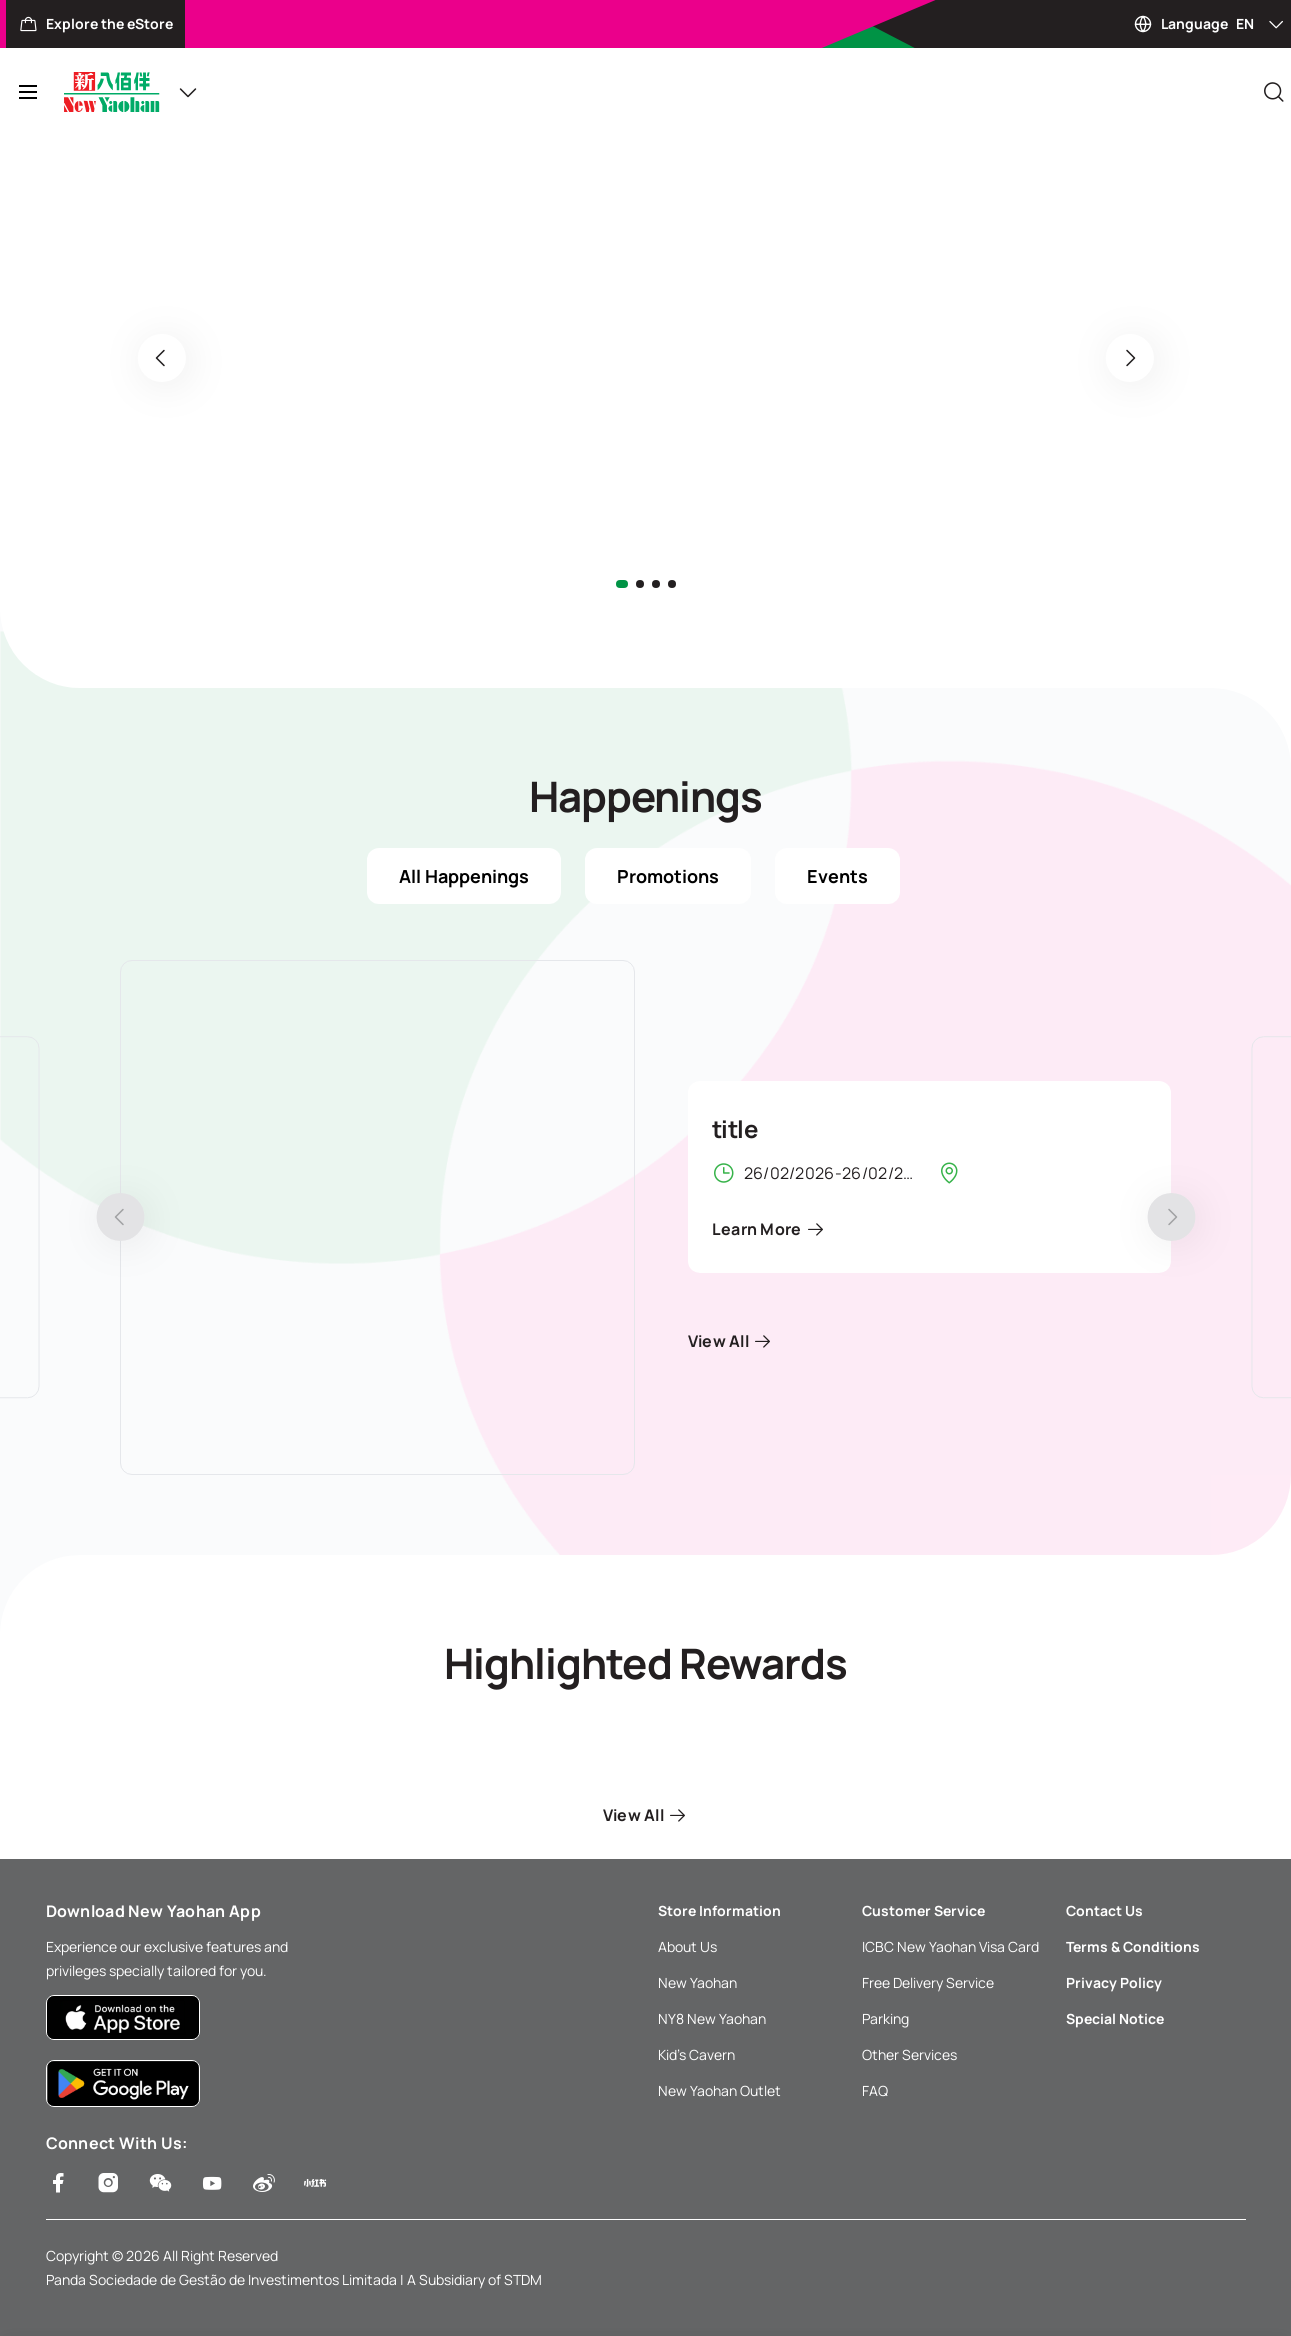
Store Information (719, 1910)
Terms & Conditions (1133, 1946)
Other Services (909, 2054)
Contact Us (1104, 1910)
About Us (687, 1946)
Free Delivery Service (928, 1982)
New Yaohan (697, 1982)
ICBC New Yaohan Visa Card (950, 1946)
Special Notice (1115, 2018)
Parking (885, 2018)
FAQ (875, 2090)
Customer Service (923, 1910)
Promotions (668, 876)
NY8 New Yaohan (712, 2018)
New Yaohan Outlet (719, 2090)
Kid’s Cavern (696, 2054)
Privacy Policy (1114, 1982)
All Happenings (464, 876)
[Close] (1274, 92)
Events (837, 876)
